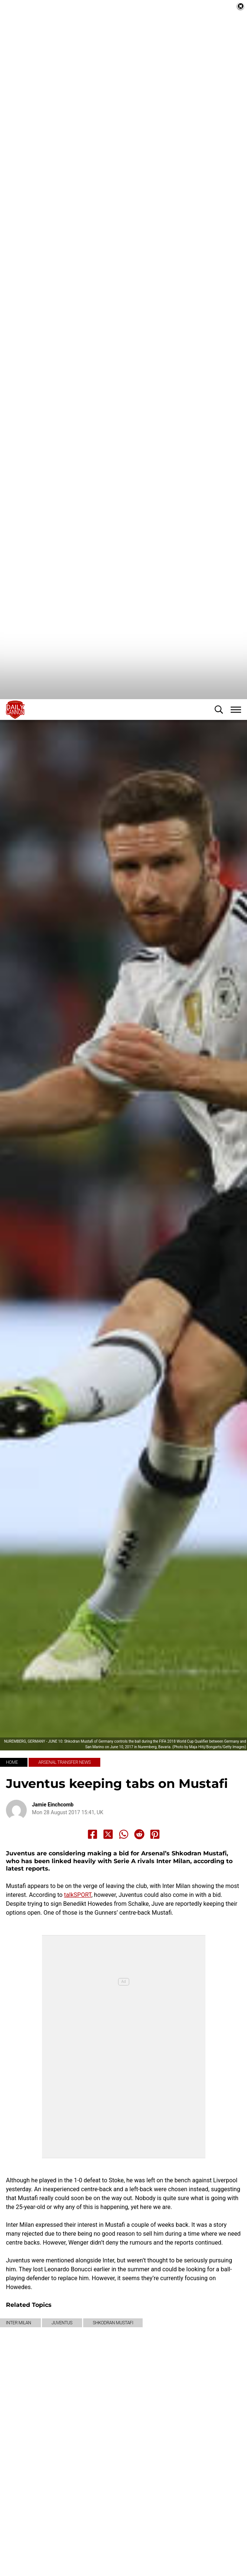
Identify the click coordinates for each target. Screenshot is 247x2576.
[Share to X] (108, 1904)
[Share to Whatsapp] (123, 1904)
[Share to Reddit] (139, 1904)
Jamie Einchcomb (53, 1874)
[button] (219, 779)
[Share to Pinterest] (155, 1904)
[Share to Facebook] (92, 1904)
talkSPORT (77, 1964)
